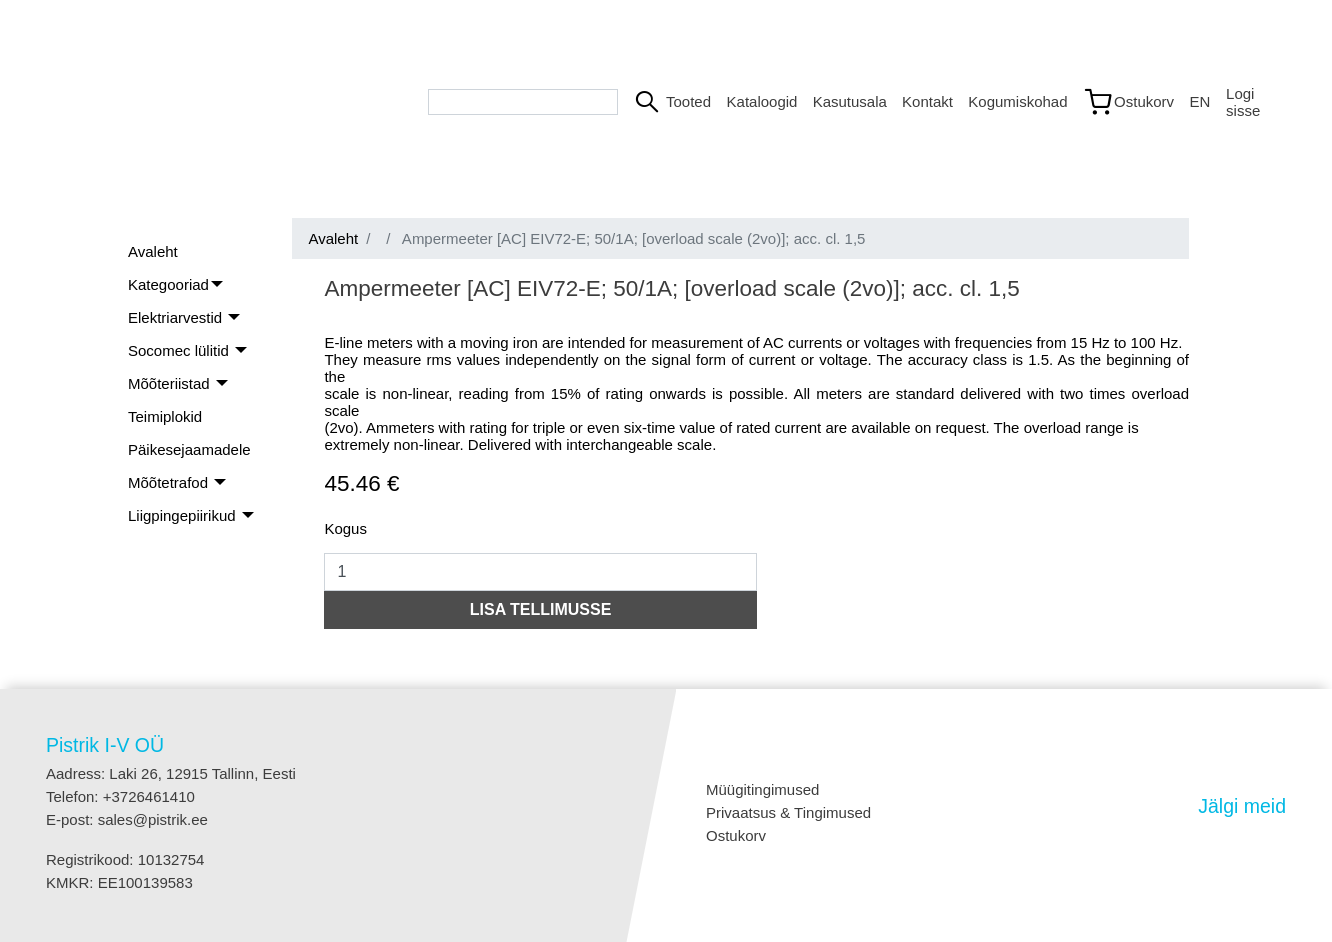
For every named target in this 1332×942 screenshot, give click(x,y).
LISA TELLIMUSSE (541, 609)
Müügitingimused (762, 789)
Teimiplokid (165, 416)
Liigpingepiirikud (184, 515)
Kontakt (927, 101)
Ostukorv (736, 835)
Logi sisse (1243, 102)
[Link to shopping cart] (1127, 102)
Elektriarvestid (177, 317)
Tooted (688, 101)
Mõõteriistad (171, 383)
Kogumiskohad (1017, 101)
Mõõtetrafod (170, 482)
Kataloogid (762, 101)
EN (1199, 101)
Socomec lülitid (180, 350)
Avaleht (153, 251)
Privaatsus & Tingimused (788, 812)
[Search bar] (523, 102)
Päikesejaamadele (189, 449)
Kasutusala (849, 101)
